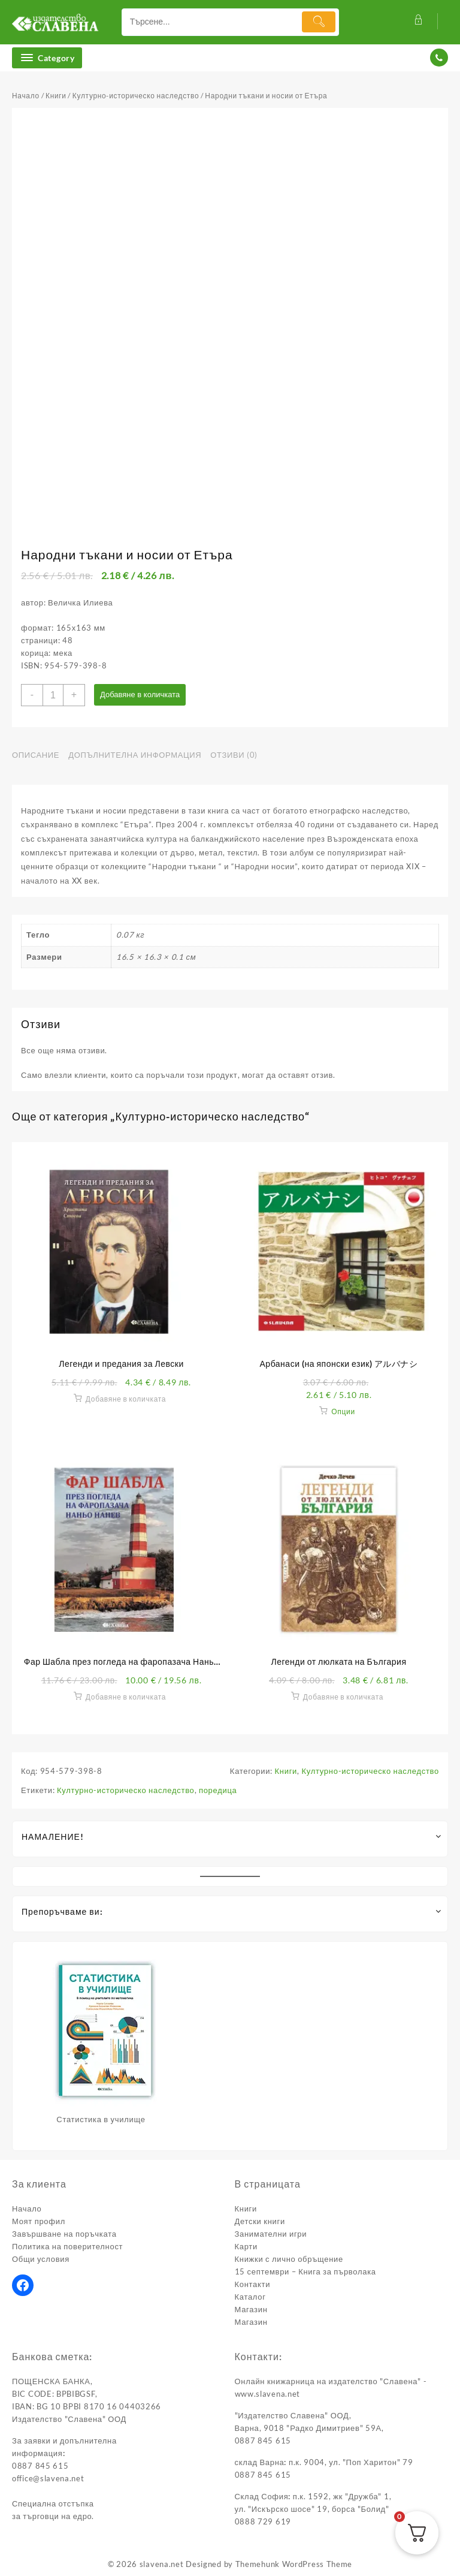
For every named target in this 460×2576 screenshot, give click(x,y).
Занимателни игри (271, 2233)
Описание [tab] (35, 755)
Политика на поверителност (67, 2246)
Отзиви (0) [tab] (234, 755)
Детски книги (260, 2221)
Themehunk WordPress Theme (294, 2564)
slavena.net (162, 2564)
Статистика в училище (100, 2119)
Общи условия (40, 2259)
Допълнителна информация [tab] (134, 755)
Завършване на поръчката (64, 2233)
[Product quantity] (53, 695)
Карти (246, 2246)
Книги (56, 95)
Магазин (251, 2309)
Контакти (253, 2284)
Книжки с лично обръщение (289, 2259)
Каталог (250, 2296)
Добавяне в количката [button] (126, 1398)
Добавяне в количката (140, 694)
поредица (218, 1790)
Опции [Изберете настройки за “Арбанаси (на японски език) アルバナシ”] (343, 1411)
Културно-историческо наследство (135, 95)
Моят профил (38, 2221)
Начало (26, 95)
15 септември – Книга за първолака (305, 2271)
